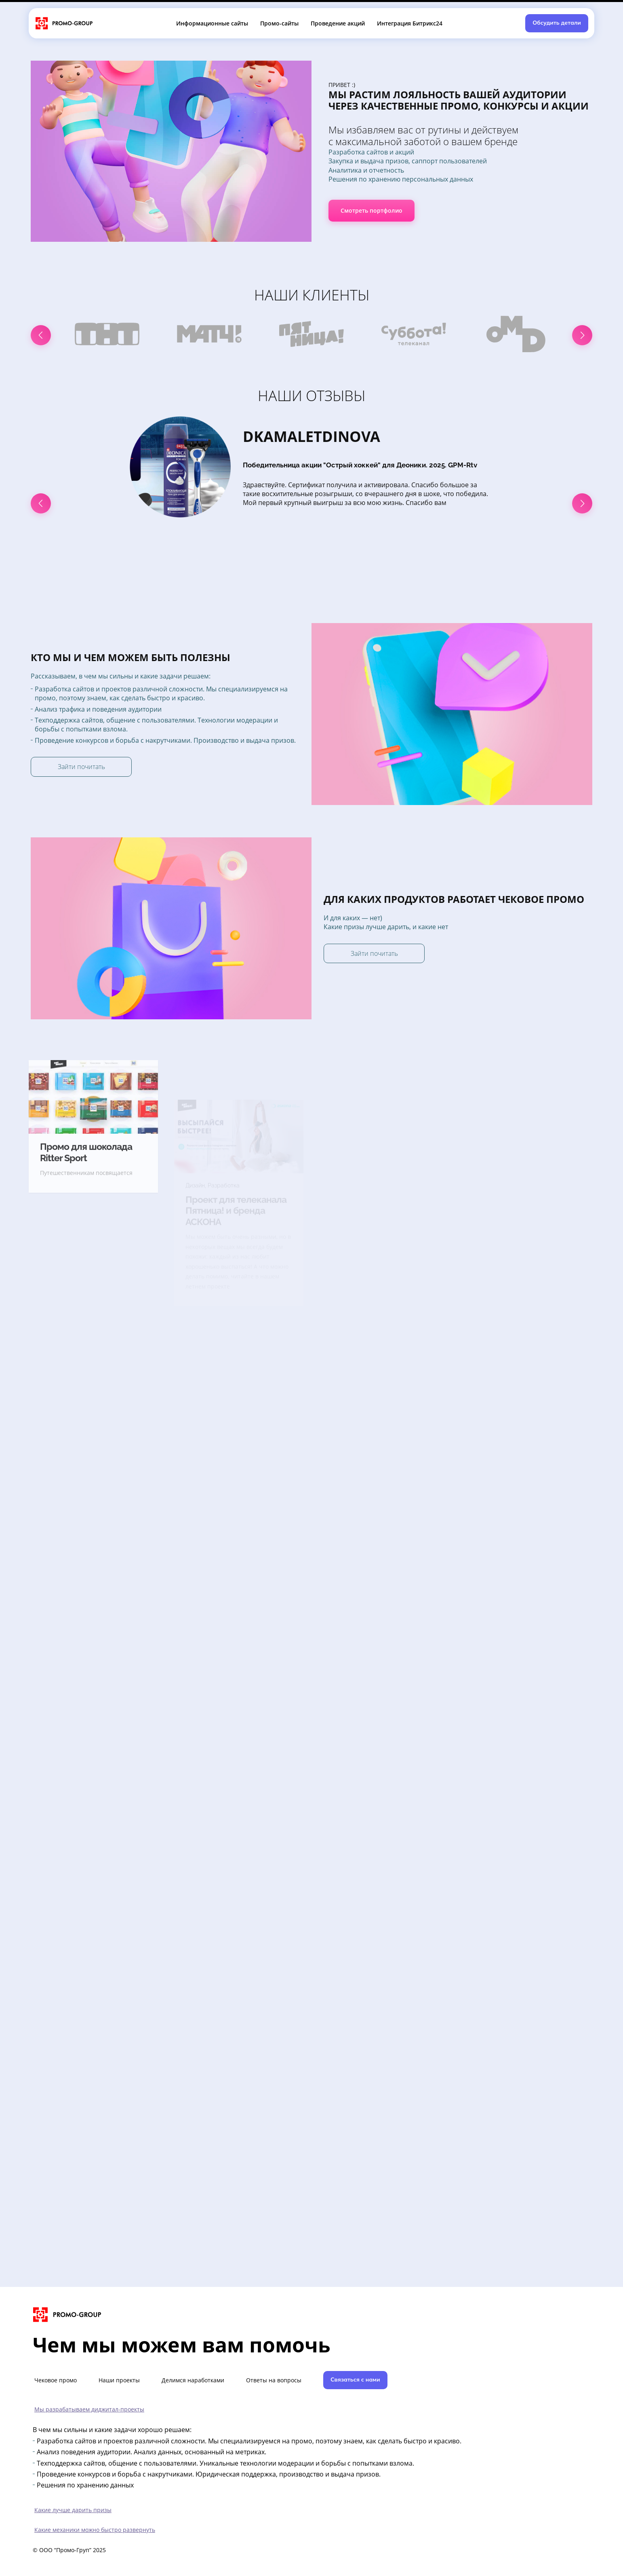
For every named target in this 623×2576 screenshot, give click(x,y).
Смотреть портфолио (371, 210)
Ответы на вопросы (273, 2380)
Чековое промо (55, 2380)
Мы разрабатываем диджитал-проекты (89, 2409)
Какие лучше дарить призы (73, 2510)
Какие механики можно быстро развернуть (94, 2530)
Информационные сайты (212, 23)
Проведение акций (338, 23)
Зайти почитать (81, 766)
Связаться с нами (355, 2379)
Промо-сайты (279, 23)
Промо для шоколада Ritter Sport (86, 1190)
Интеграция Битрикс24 (409, 23)
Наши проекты (119, 2380)
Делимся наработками (193, 2380)
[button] (41, 335)
